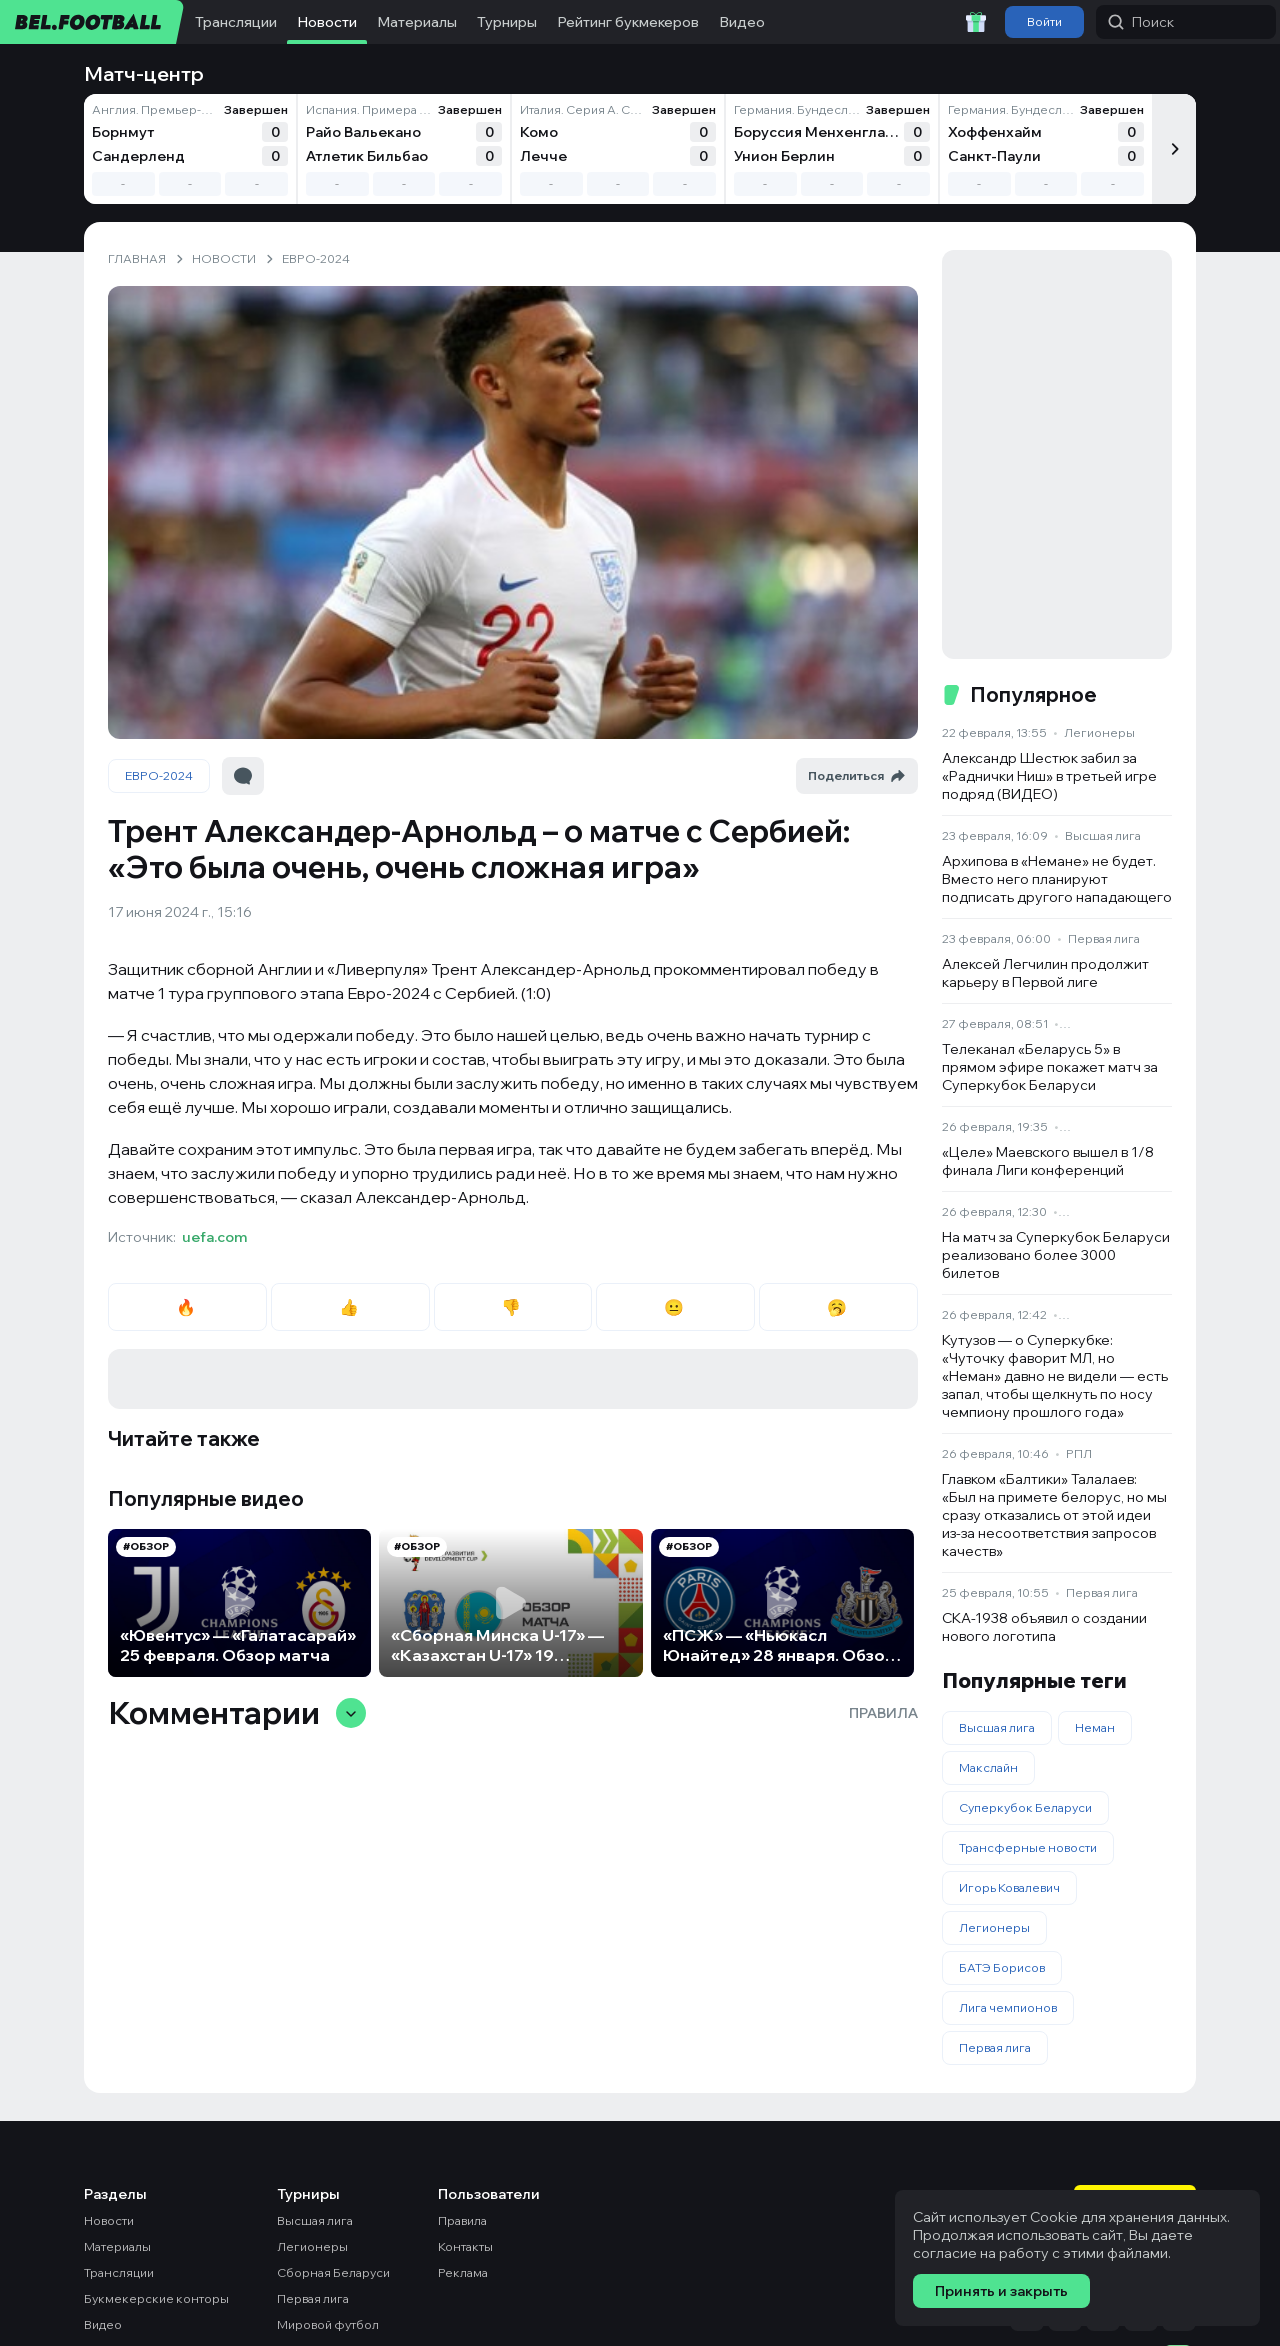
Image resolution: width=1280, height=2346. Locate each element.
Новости (327, 22)
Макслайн (988, 1767)
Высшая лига (1103, 835)
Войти (1044, 21)
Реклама (463, 2272)
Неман (1095, 1727)
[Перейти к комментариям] (243, 776)
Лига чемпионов (1008, 2007)
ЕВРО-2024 (159, 775)
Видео (742, 22)
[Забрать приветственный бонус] (976, 22)
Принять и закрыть (1001, 2291)
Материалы (417, 22)
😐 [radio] (675, 1307)
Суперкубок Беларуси (1025, 1807)
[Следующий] (1174, 149)
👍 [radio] (350, 1307)
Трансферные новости (1028, 1847)
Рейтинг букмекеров (628, 22)
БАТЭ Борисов (1002, 1967)
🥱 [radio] (838, 1307)
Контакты (465, 2246)
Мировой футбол (328, 2324)
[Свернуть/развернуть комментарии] (351, 1713)
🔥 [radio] (187, 1307)
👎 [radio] (512, 1307)
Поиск (1141, 22)
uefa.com (214, 1237)
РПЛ (1079, 1453)
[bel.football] (92, 22)
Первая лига (1104, 938)
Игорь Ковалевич (1009, 1887)
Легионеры (1099, 732)
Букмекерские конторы (156, 2298)
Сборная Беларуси (333, 2272)
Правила (883, 1713)
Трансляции (236, 22)
